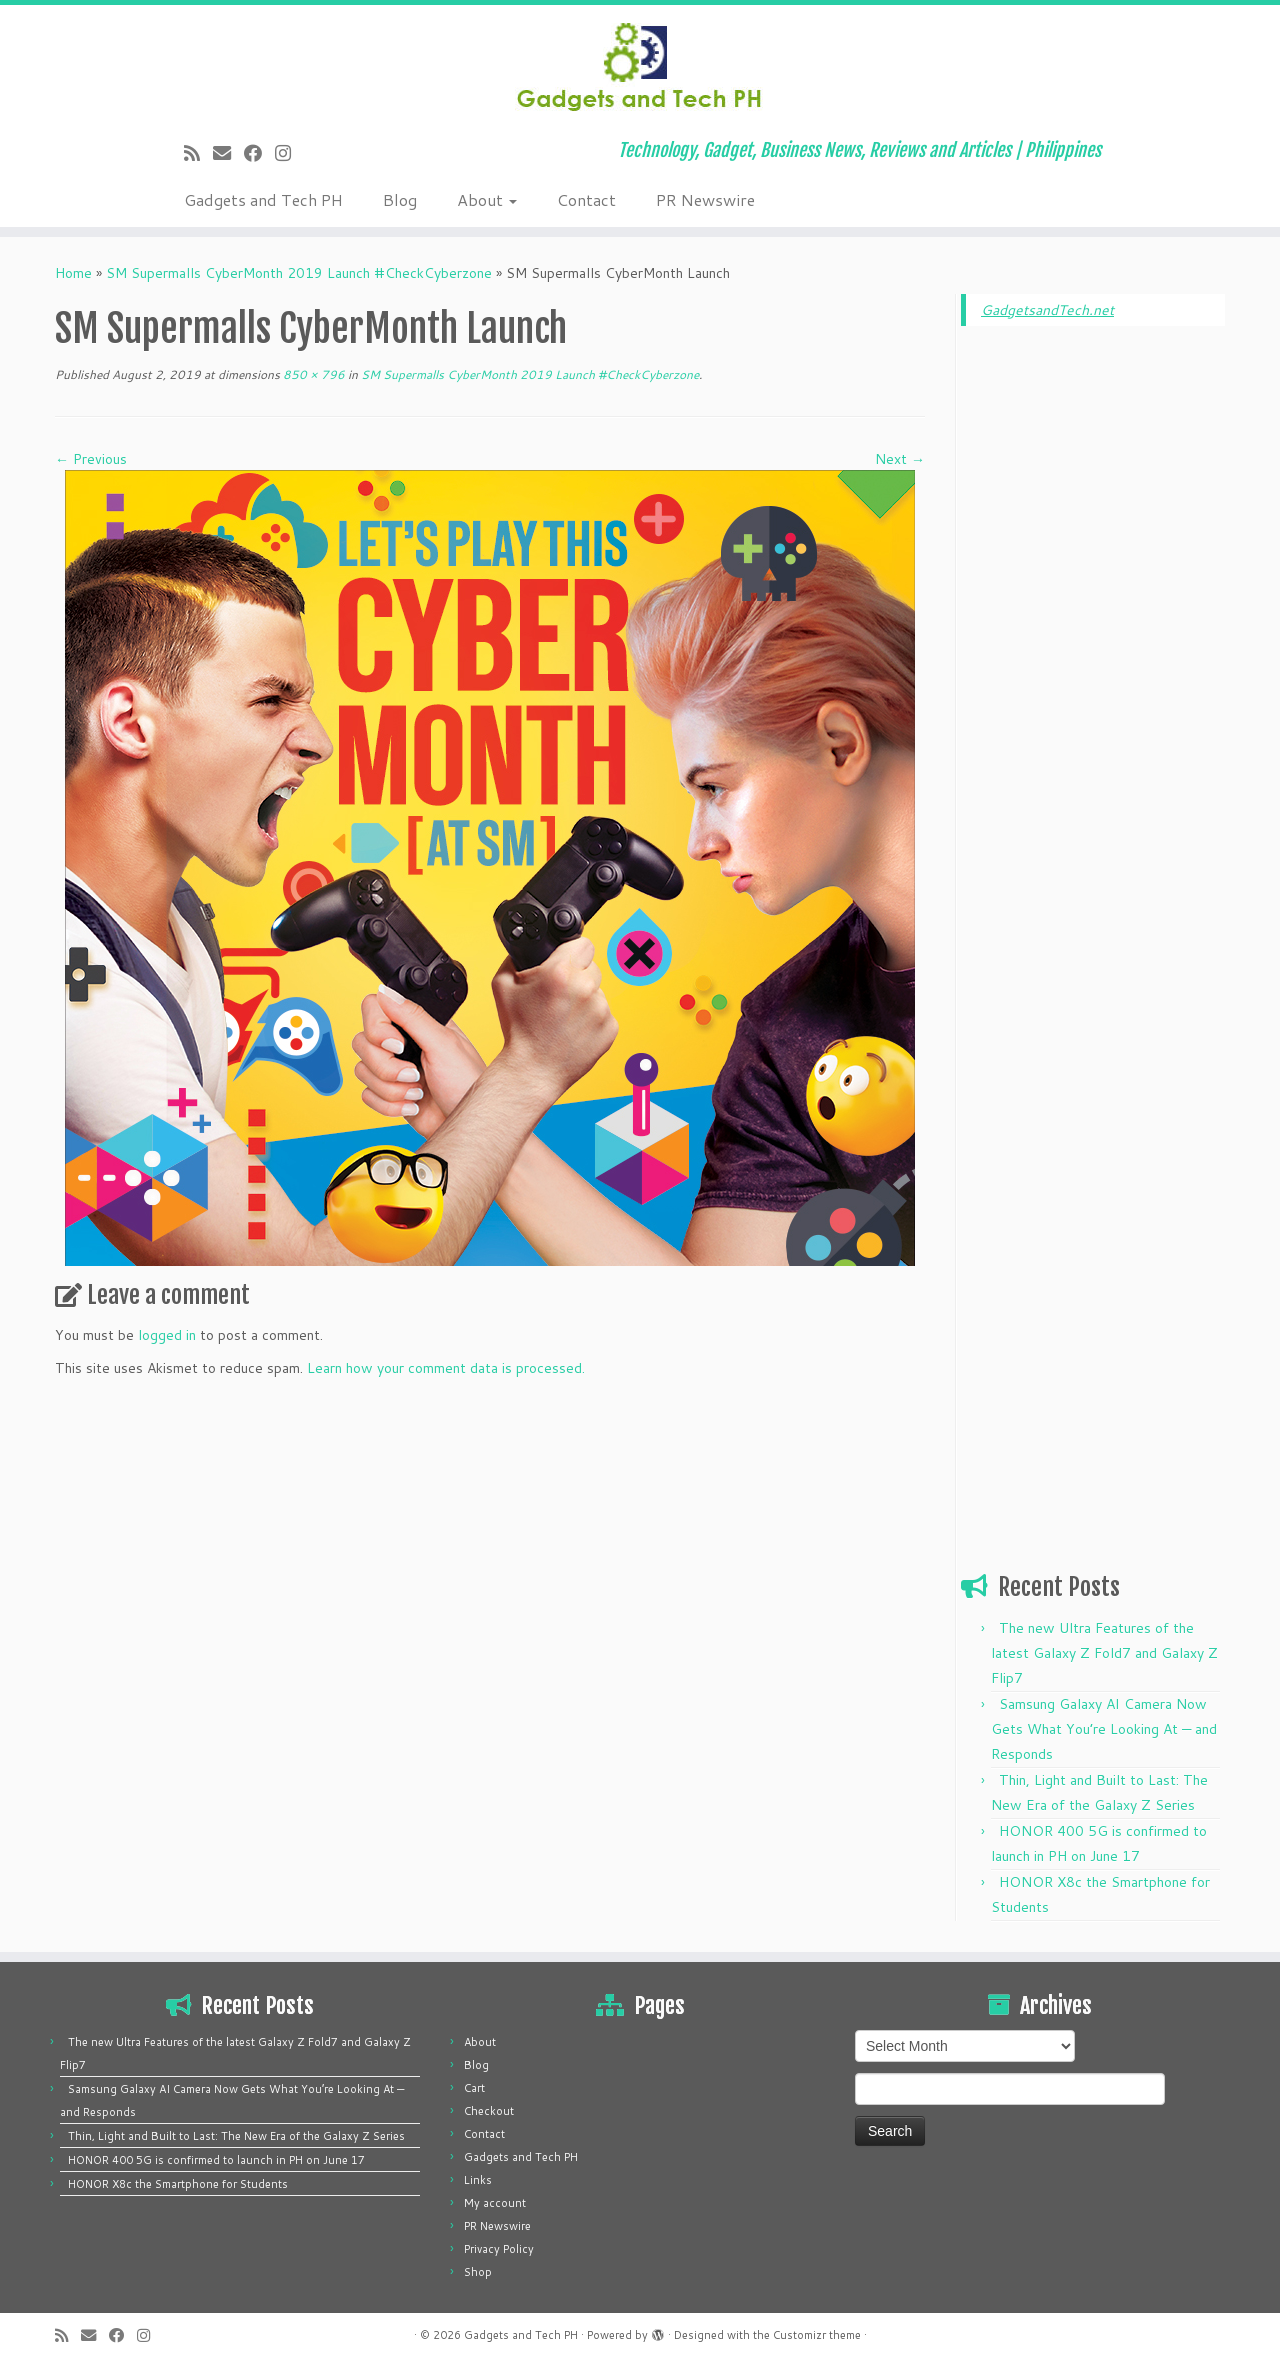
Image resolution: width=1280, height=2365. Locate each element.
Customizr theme (817, 2335)
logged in (167, 1335)
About (487, 199)
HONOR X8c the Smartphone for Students (178, 2184)
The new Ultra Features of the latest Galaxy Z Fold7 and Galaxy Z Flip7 (1104, 1653)
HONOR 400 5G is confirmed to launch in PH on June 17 (216, 2160)
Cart (474, 2088)
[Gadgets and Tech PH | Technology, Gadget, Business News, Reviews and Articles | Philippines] (640, 65)
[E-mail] (228, 153)
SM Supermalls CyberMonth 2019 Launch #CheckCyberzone (299, 273)
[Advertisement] (1093, 646)
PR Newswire (705, 199)
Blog (400, 199)
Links (478, 2180)
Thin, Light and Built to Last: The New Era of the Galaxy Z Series (236, 2136)
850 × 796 (312, 374)
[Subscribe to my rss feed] (198, 153)
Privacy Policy (499, 2249)
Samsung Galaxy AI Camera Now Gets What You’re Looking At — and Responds (1104, 1729)
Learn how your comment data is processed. (446, 1368)
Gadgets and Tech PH (263, 199)
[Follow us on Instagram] (289, 153)
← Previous (91, 459)
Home (73, 273)
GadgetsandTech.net (1047, 310)
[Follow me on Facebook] (259, 153)
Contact (586, 199)
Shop (478, 2272)
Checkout (489, 2111)
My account (495, 2203)
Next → (900, 459)
